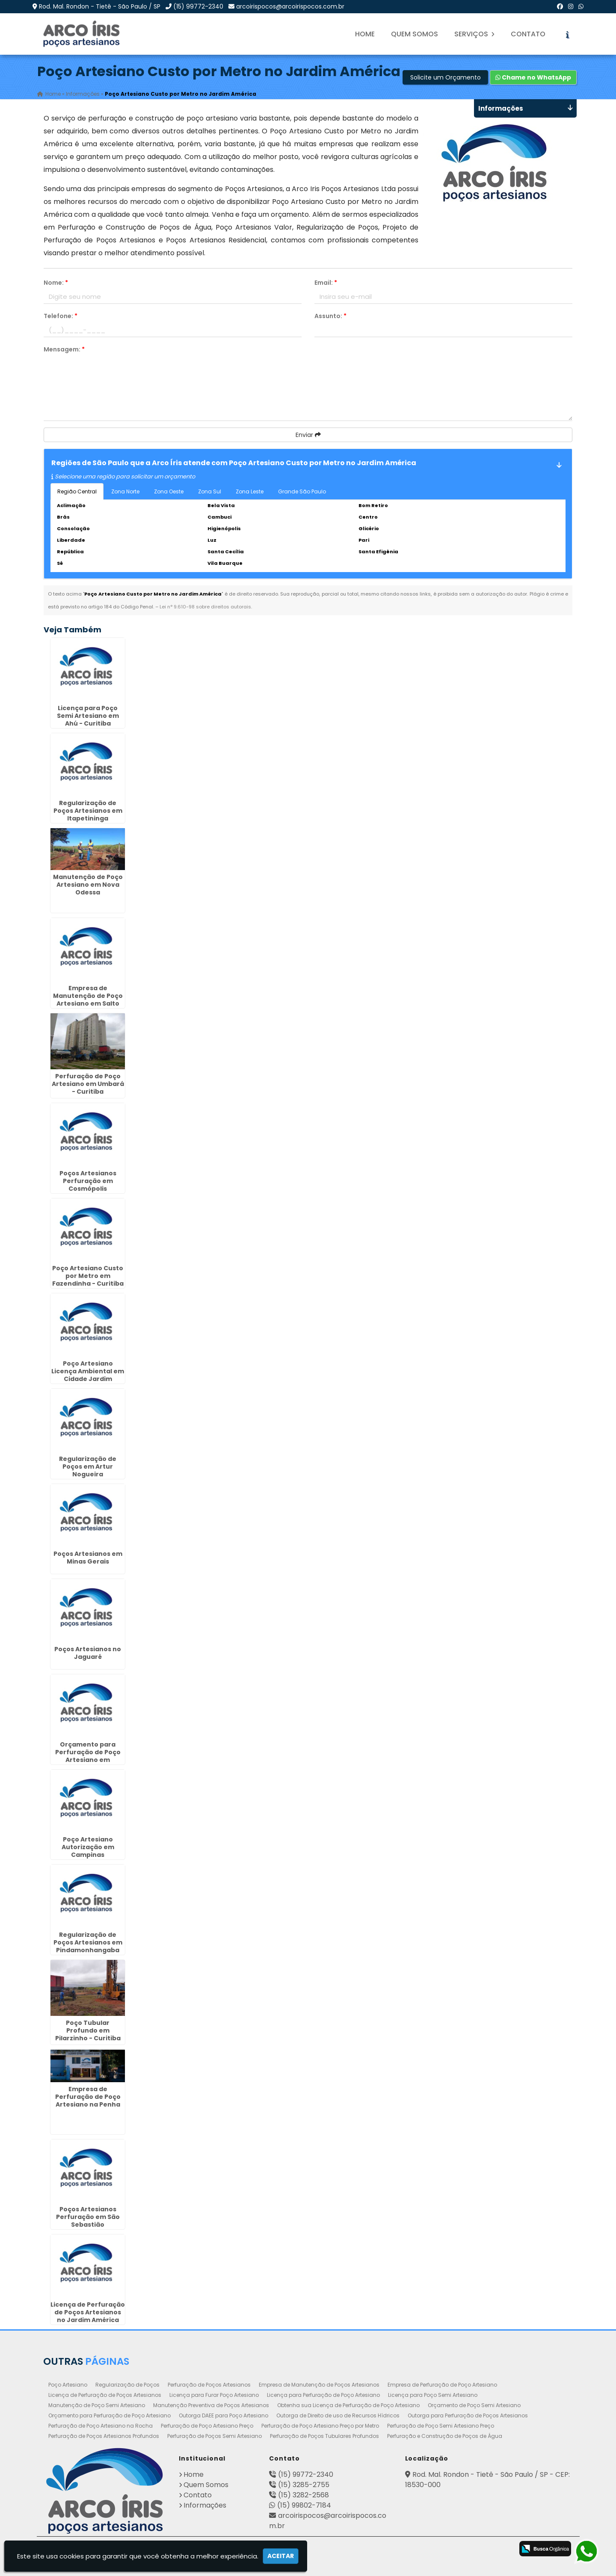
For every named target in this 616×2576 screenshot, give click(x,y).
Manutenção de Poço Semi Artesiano (96, 2405)
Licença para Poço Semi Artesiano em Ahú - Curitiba (88, 716)
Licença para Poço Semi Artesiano (432, 2395)
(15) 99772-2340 (198, 6)
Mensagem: (64, 349)
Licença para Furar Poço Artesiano (214, 2395)
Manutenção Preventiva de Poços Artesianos (211, 2405)
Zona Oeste (169, 491)
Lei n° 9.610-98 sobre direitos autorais (205, 606)
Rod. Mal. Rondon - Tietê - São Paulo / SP (99, 6)
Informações (205, 2505)
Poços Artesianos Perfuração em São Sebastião (88, 2217)
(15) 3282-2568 (303, 2495)
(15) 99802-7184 (304, 2505)
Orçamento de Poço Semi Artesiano (474, 2405)
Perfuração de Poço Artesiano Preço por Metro (320, 2425)
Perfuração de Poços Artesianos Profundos (103, 2436)
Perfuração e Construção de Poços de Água (444, 2436)
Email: (325, 282)
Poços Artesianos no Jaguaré (87, 1653)
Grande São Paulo (302, 491)
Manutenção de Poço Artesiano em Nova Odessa (88, 885)
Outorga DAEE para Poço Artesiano (223, 2415)
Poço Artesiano (67, 2384)
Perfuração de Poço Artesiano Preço (207, 2425)
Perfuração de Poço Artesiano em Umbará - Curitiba (88, 1084)
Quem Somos (414, 34)
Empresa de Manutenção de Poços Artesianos (319, 2384)
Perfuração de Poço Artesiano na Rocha (100, 2425)
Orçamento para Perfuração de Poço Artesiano (109, 2415)
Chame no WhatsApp (533, 77)
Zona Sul (209, 491)
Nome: (56, 282)
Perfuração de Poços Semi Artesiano (214, 2436)
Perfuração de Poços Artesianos (209, 2384)
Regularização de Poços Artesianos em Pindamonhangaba (87, 1942)
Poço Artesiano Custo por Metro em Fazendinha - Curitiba (88, 1276)
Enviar (308, 435)
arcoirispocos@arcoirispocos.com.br (290, 6)
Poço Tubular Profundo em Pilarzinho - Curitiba (88, 2030)
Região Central (77, 491)
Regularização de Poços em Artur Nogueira (87, 1466)
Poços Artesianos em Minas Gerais (87, 1557)
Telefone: (60, 316)
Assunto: (330, 316)
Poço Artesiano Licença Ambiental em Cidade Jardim (87, 1371)
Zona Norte (125, 491)
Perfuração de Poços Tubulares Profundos (324, 2436)
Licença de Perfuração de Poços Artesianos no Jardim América (87, 2312)
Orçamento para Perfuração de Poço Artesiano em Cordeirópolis (88, 1756)
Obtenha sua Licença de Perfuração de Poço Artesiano (348, 2405)
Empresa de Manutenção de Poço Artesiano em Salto (88, 996)
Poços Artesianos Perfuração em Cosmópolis (87, 1181)
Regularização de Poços (127, 2384)
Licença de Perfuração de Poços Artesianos (104, 2395)
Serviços (474, 34)
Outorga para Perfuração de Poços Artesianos (468, 2415)
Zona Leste (250, 491)
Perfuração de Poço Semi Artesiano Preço (440, 2425)
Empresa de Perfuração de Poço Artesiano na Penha (88, 2097)
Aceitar (280, 2556)
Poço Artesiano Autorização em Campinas (88, 1847)
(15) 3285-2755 (303, 2485)
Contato (528, 34)
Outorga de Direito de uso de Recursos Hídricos (338, 2415)
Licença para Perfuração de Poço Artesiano (323, 2395)
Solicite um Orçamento (445, 77)
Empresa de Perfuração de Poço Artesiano (442, 2384)
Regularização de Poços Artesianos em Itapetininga (87, 811)
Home (365, 34)
